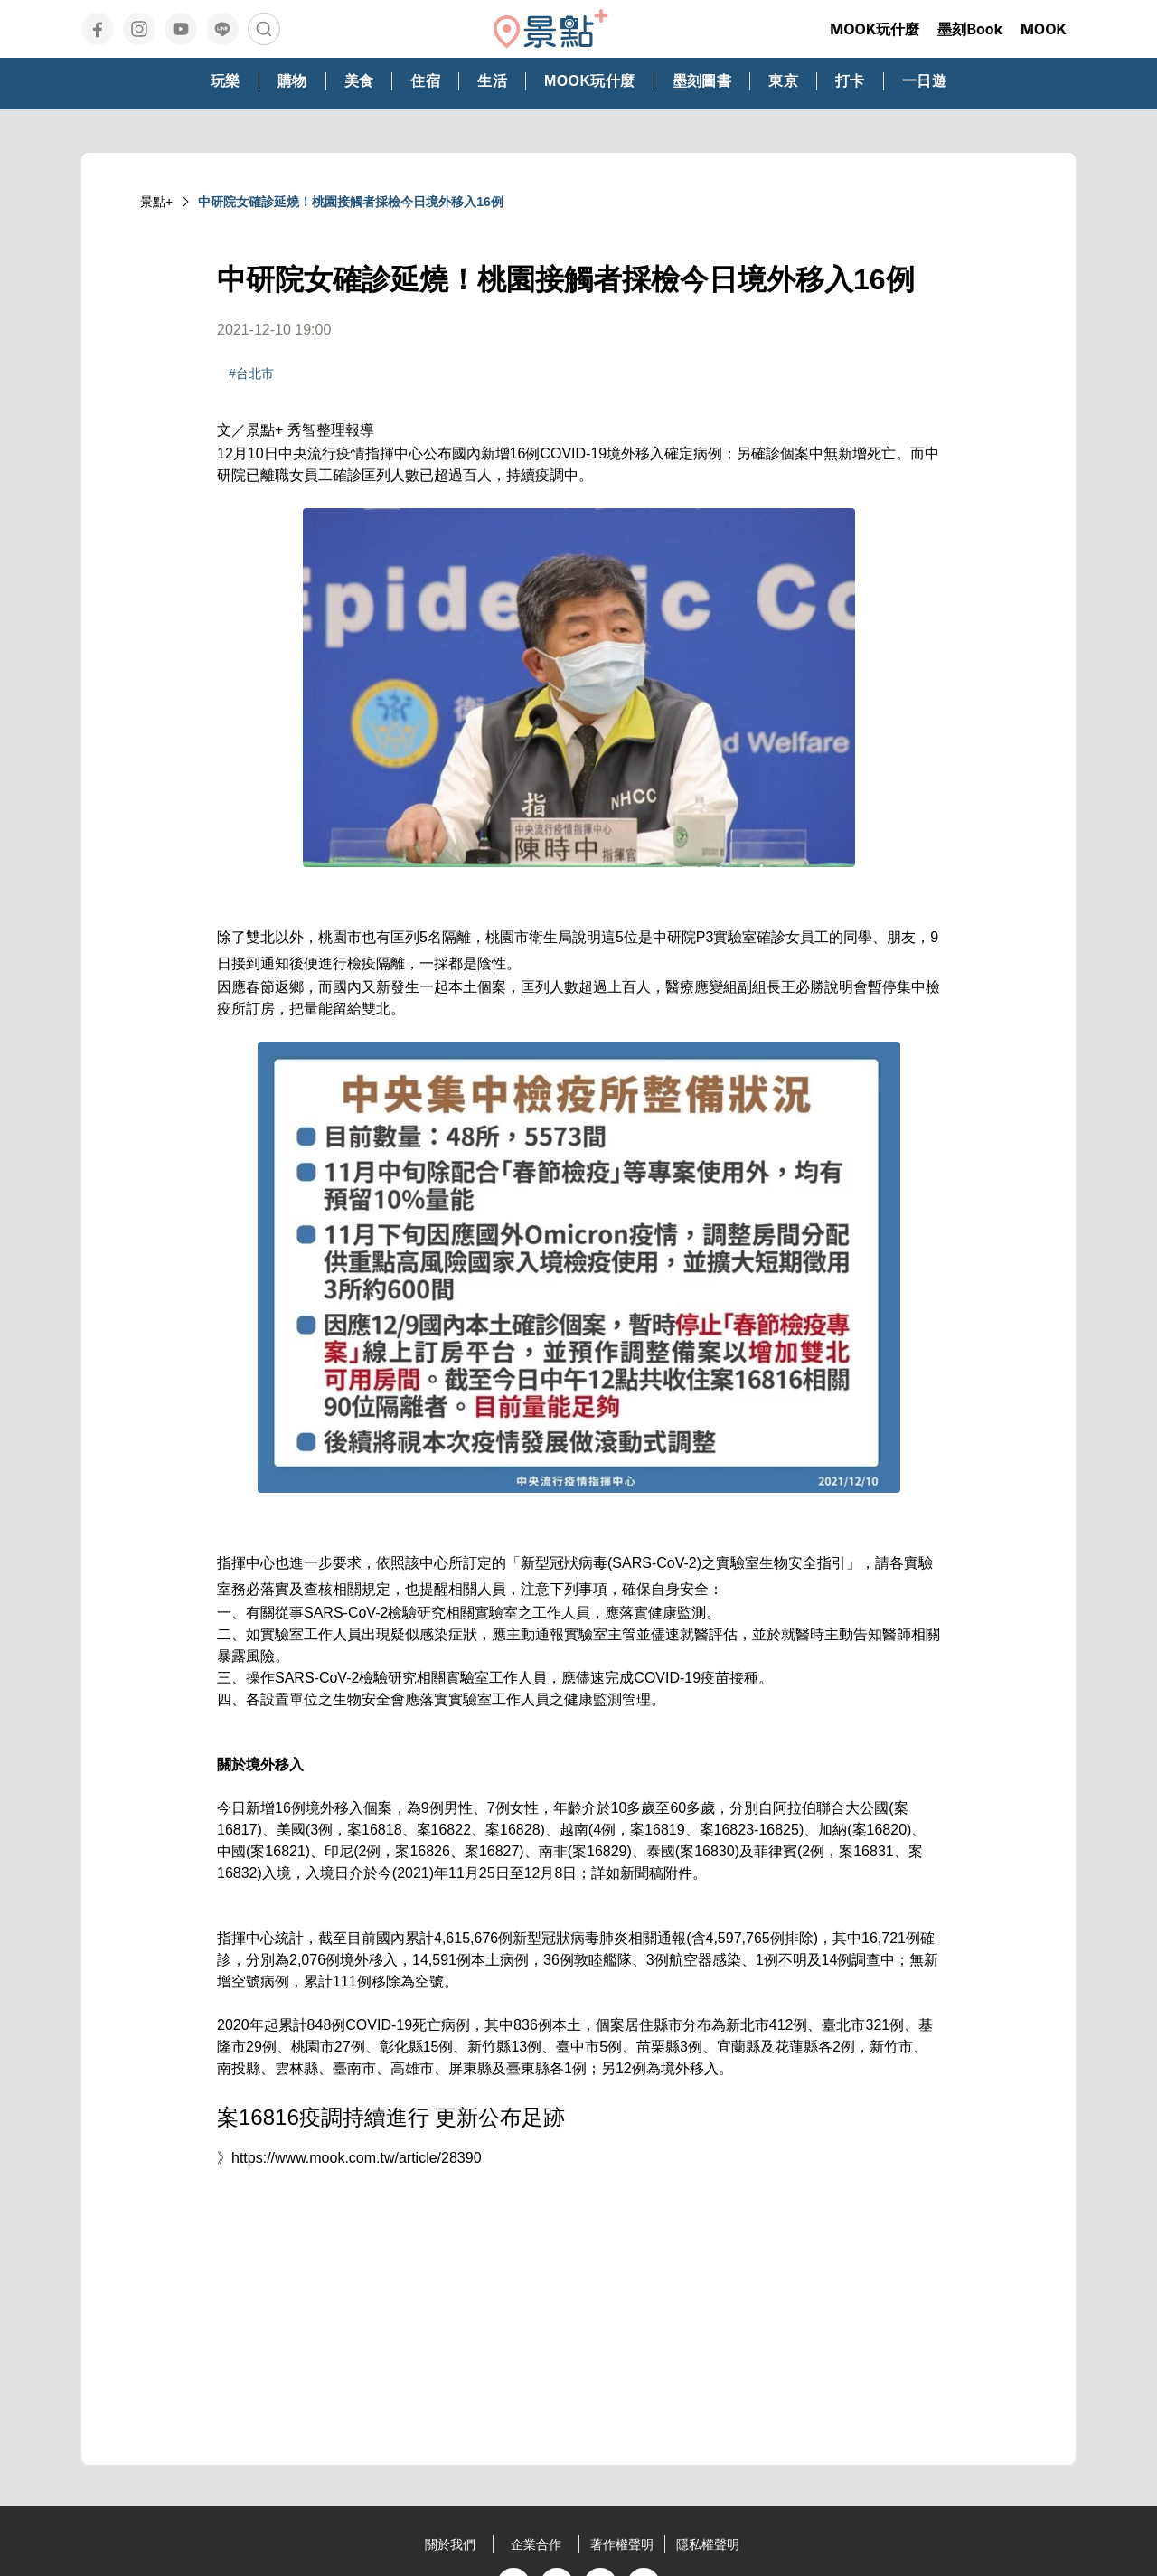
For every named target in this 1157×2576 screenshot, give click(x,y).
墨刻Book (969, 29)
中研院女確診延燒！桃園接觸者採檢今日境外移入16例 (350, 201)
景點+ (156, 201)
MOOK (1044, 29)
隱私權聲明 (707, 2544)
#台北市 (251, 373)
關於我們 (450, 2544)
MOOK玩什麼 (874, 29)
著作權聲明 (622, 2544)
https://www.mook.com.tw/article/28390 (356, 2158)
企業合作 (536, 2544)
